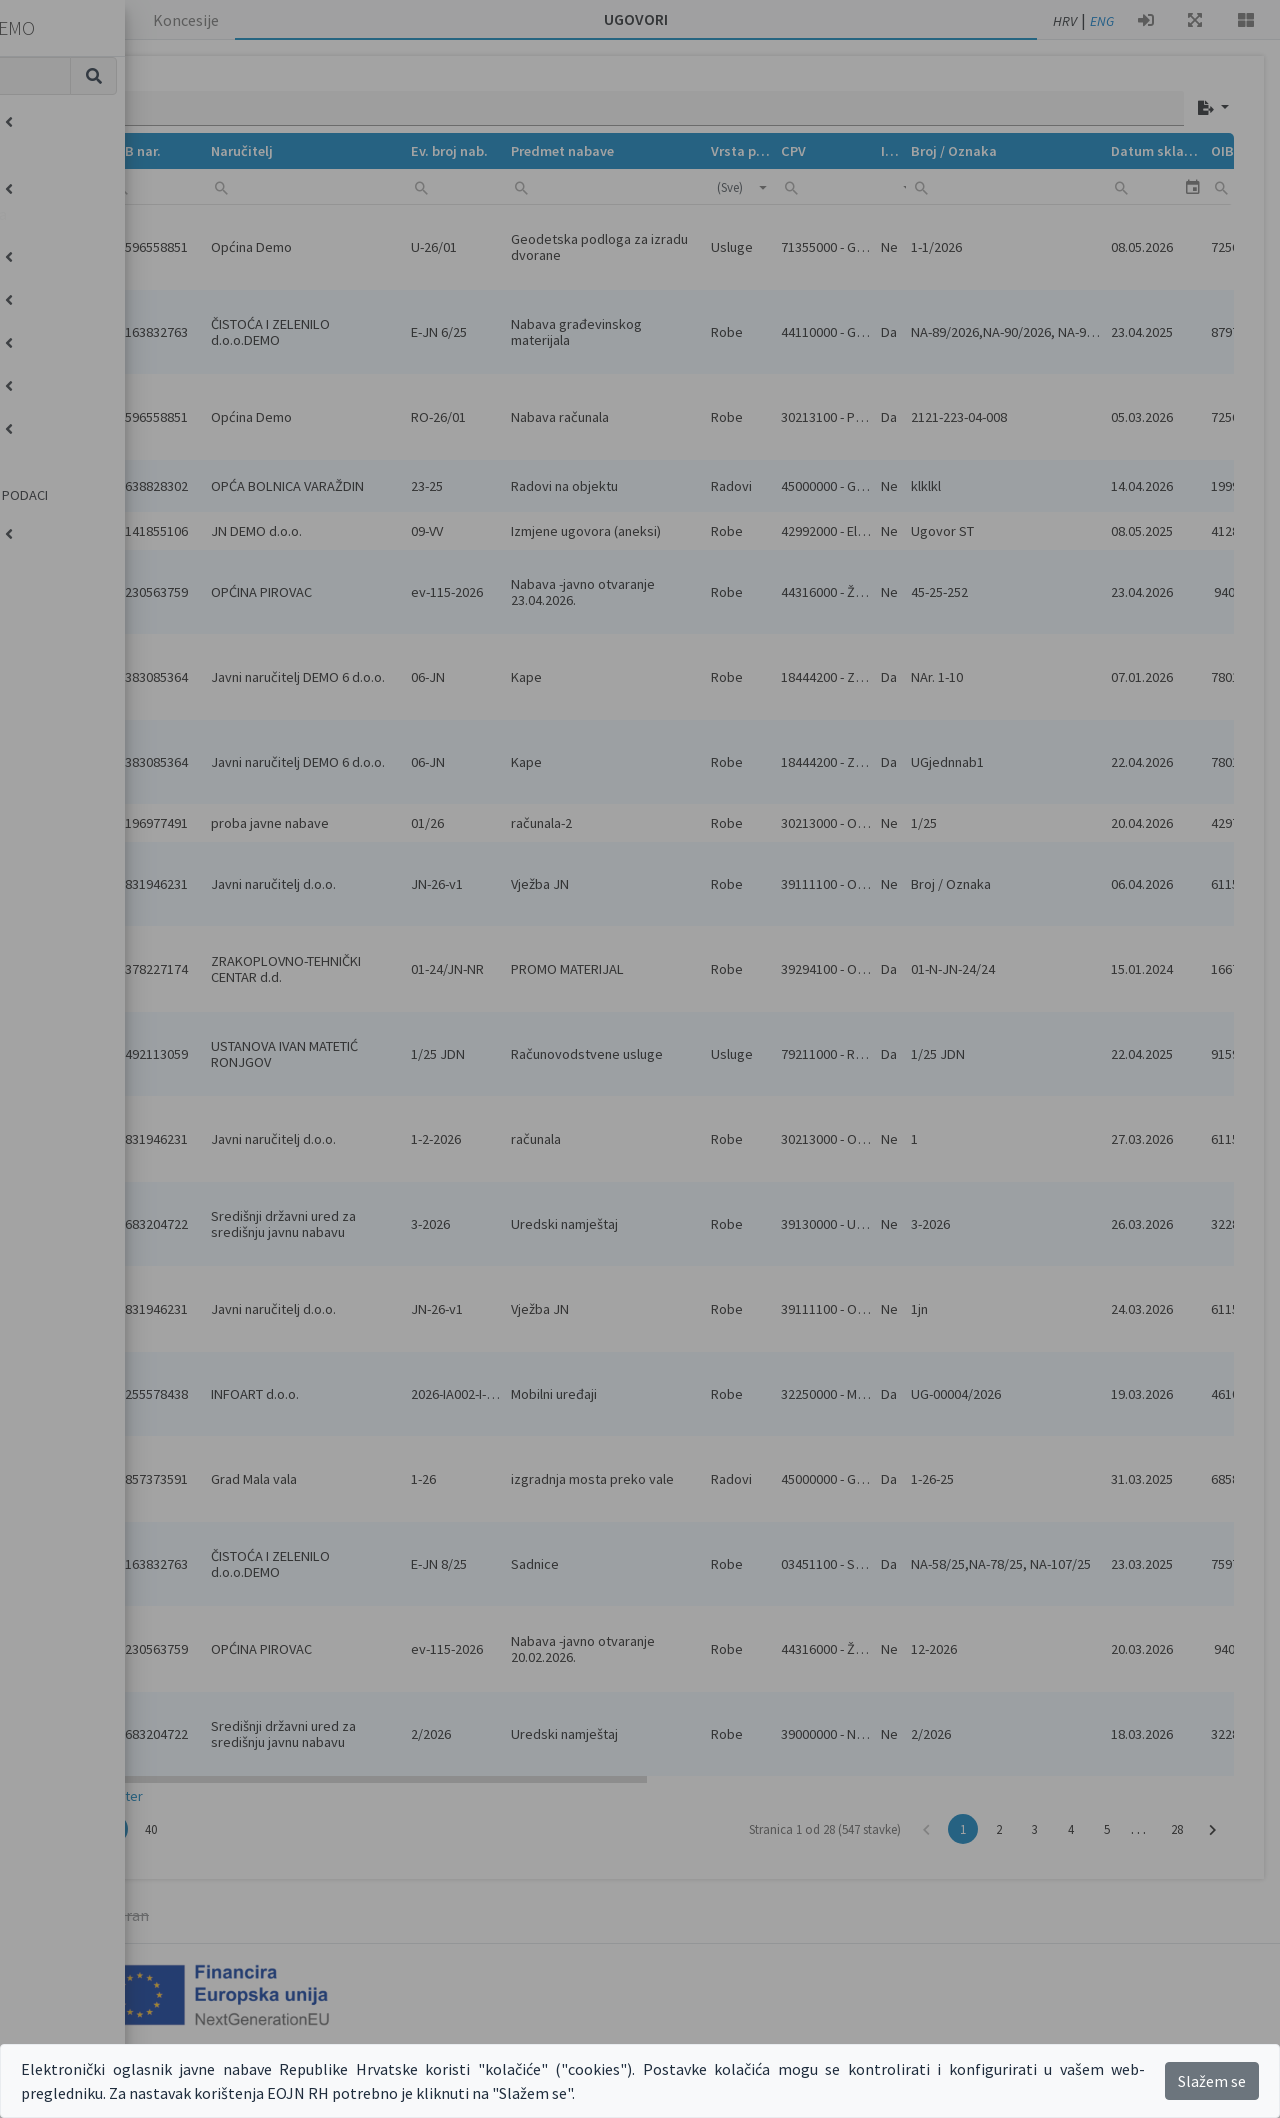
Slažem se (1212, 2081)
